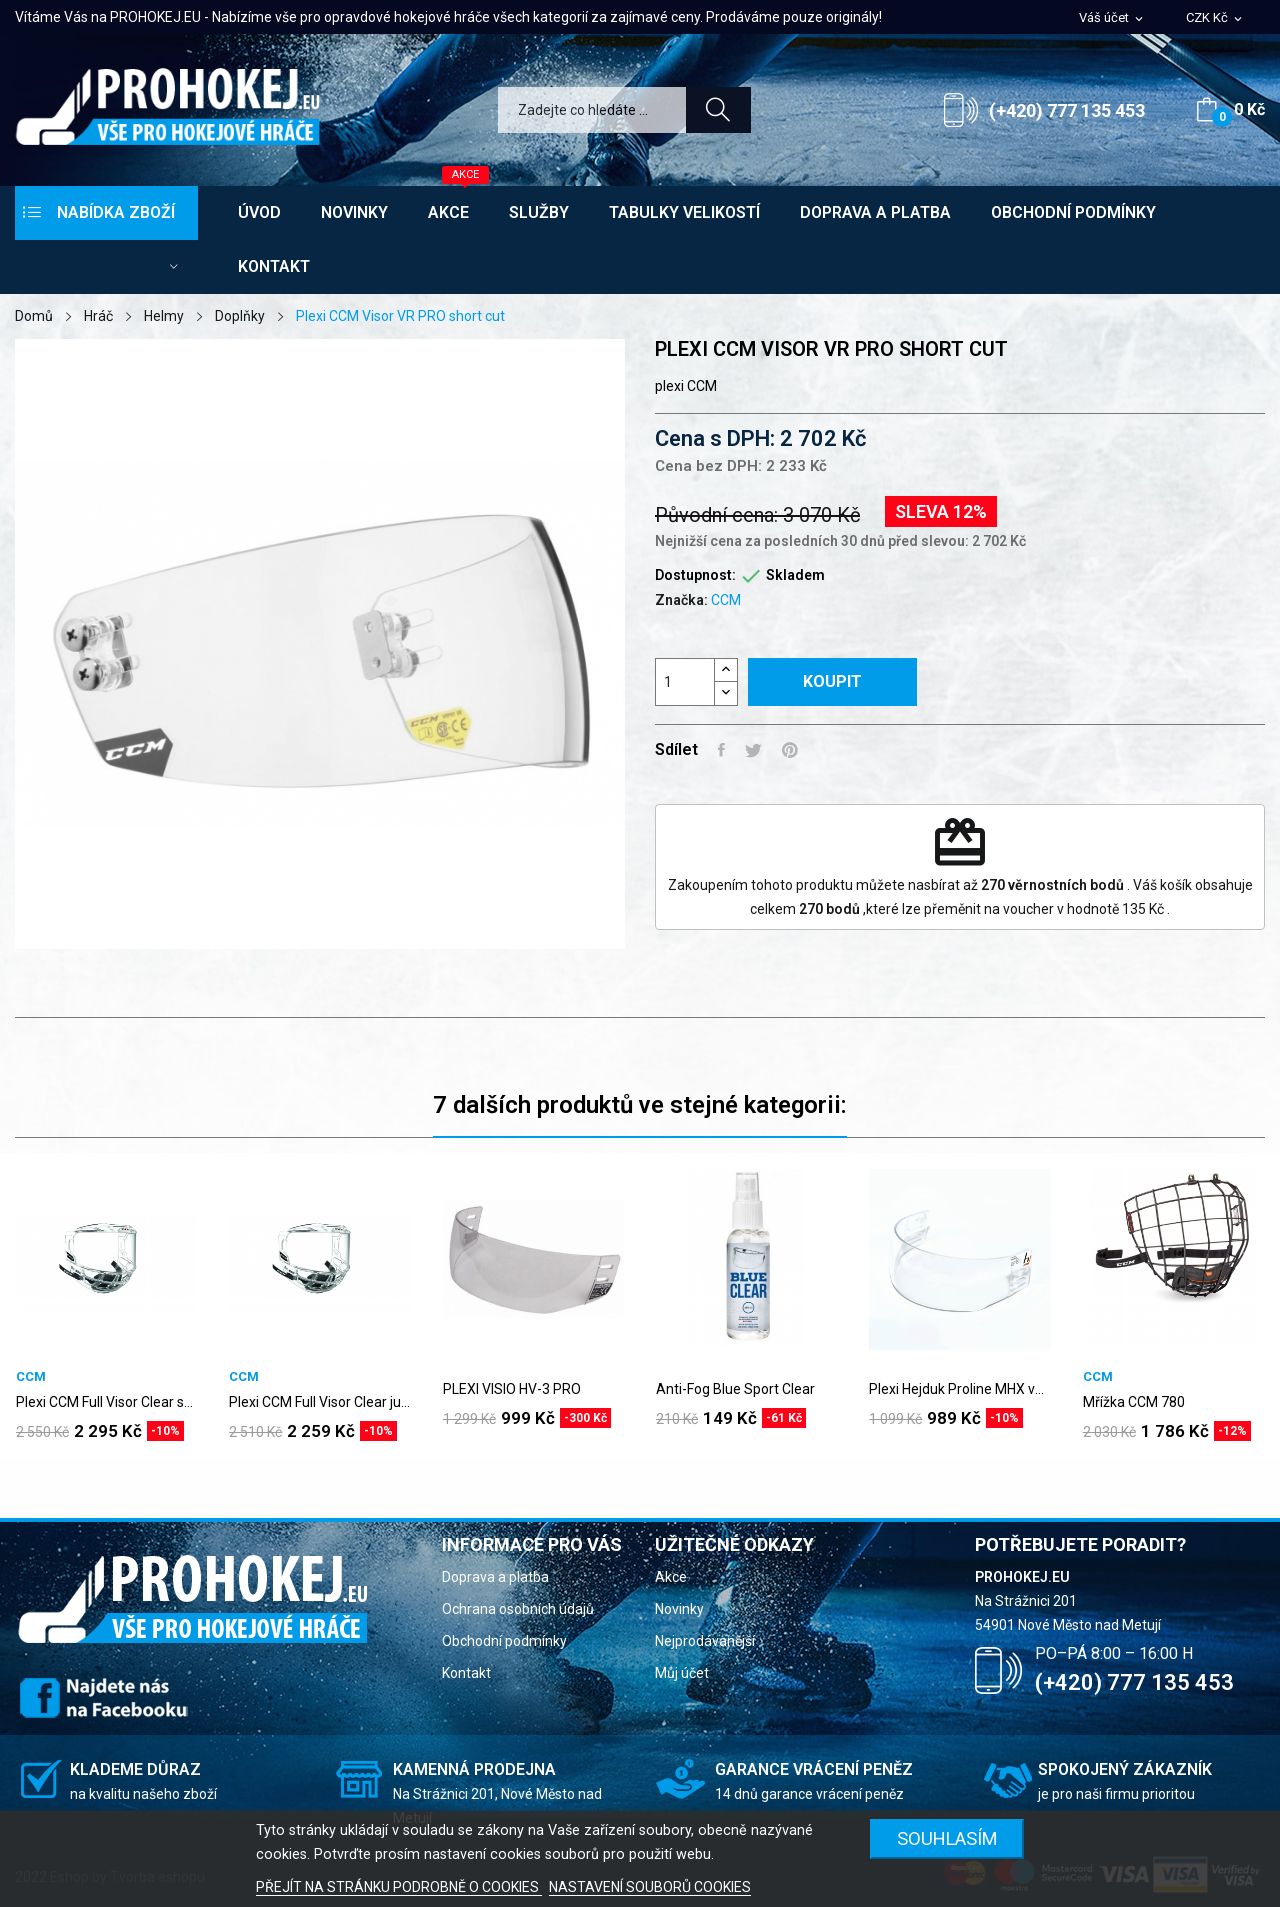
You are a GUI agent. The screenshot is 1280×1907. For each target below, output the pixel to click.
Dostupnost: (695, 575)
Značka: (681, 600)
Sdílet (721, 750)
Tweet (753, 750)
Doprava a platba (495, 1577)
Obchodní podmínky (504, 1641)
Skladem (795, 575)
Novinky (679, 1609)
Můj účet (682, 1673)
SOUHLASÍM (947, 1838)
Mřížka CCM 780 (1134, 1402)
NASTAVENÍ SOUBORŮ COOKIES (650, 1887)
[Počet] (685, 682)
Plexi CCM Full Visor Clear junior (319, 1402)
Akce (671, 1577)
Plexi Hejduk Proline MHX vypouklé (959, 1389)
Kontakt (466, 1673)
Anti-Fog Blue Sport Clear (735, 1389)
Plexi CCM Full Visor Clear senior (106, 1402)
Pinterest (790, 750)
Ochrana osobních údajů (518, 1609)
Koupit (832, 681)
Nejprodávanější (705, 1641)
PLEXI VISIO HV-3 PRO (512, 1389)
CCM (726, 600)
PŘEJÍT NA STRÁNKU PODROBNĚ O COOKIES (399, 1887)
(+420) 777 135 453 (1067, 110)
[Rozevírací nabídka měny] (1215, 18)
